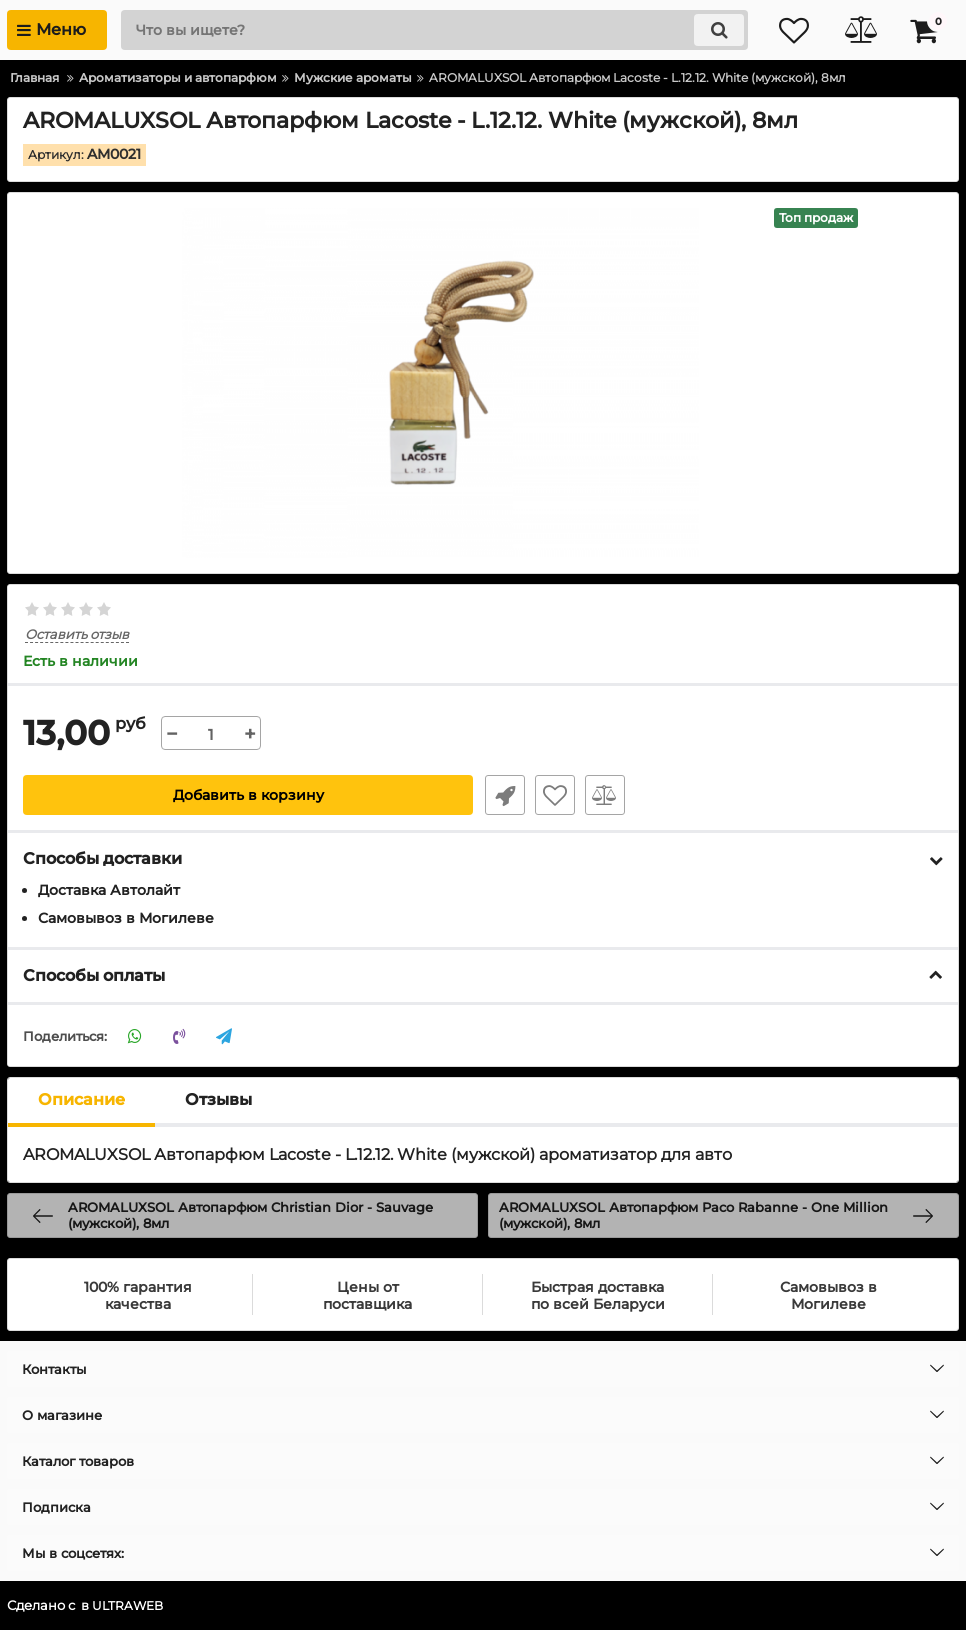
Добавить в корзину (248, 796)
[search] (428, 30)
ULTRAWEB (129, 1606)
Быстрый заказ (503, 796)
